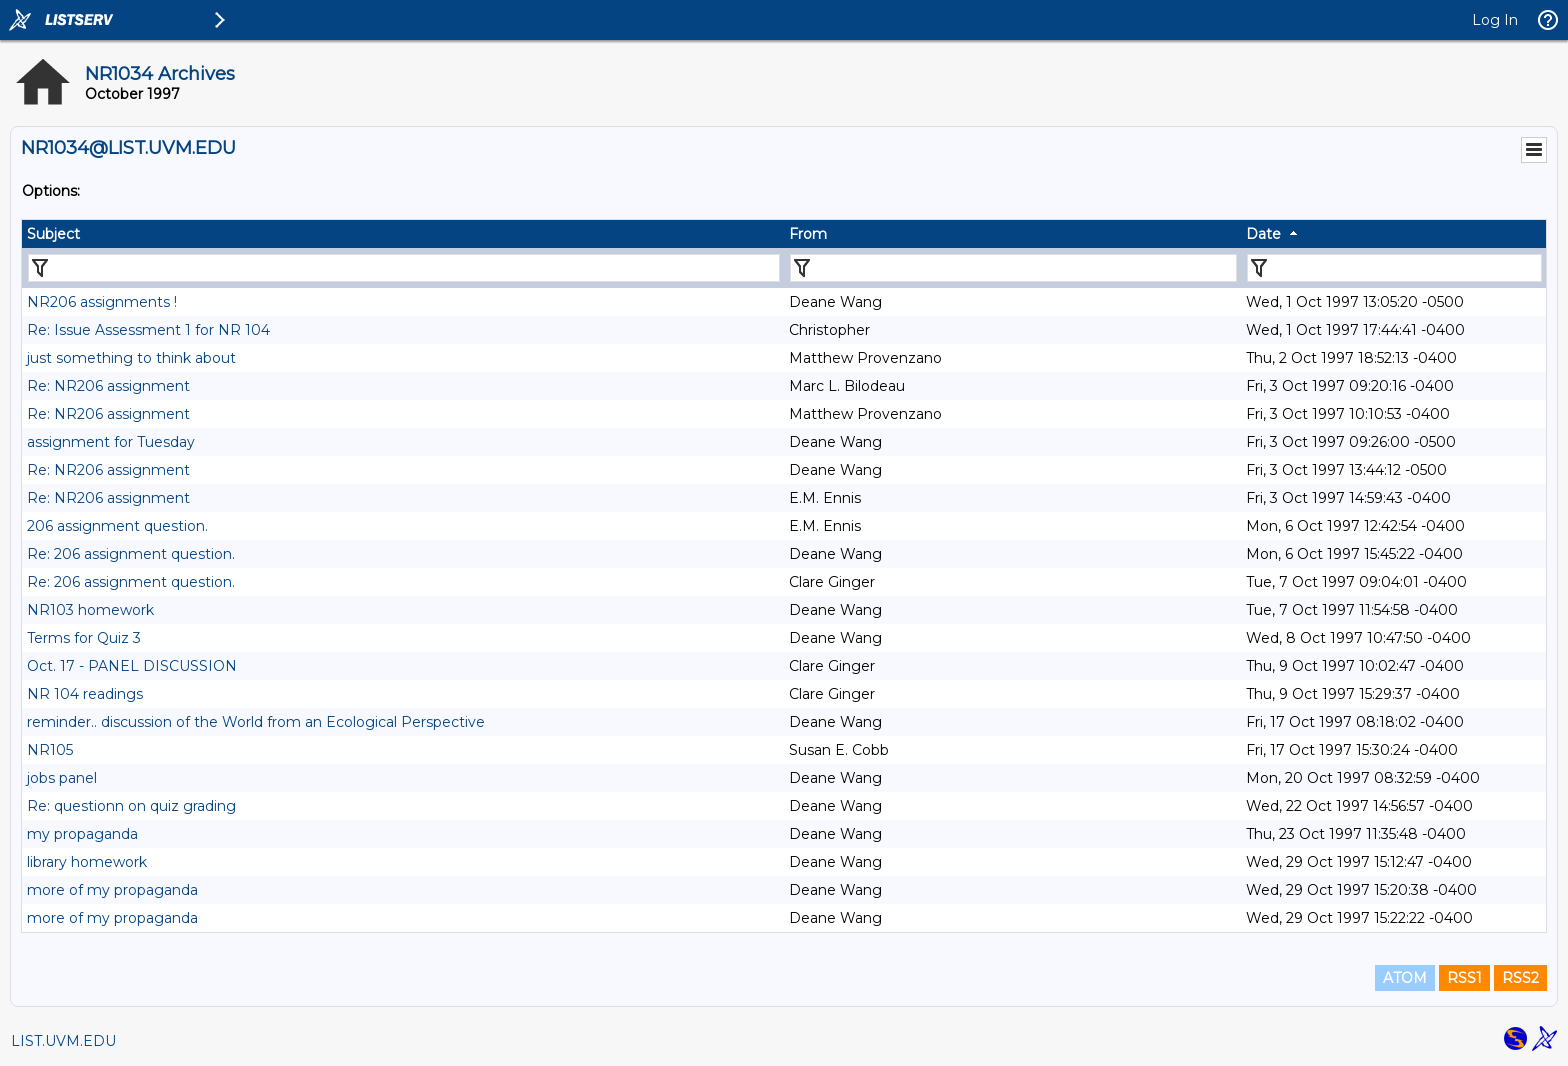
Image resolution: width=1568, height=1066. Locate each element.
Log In (1495, 20)
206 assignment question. (117, 526)
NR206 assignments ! (102, 302)
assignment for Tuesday (111, 442)
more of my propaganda (112, 890)
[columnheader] (403, 234)
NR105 (50, 750)
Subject (53, 234)
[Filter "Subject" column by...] (404, 268)
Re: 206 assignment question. (131, 554)
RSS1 (1464, 978)
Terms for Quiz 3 (84, 638)
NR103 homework (90, 610)
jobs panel (62, 778)
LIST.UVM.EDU (63, 1041)
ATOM (1405, 978)
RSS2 (1520, 978)
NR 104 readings (85, 694)
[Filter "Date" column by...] (1394, 268)
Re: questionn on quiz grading (131, 806)
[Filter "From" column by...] (1013, 268)
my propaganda (82, 834)
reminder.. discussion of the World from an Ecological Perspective (256, 722)
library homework (87, 862)
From (808, 234)
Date (1263, 234)
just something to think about (131, 358)
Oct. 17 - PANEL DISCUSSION (132, 666)
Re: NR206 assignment (108, 386)
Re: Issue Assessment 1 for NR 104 (148, 330)
